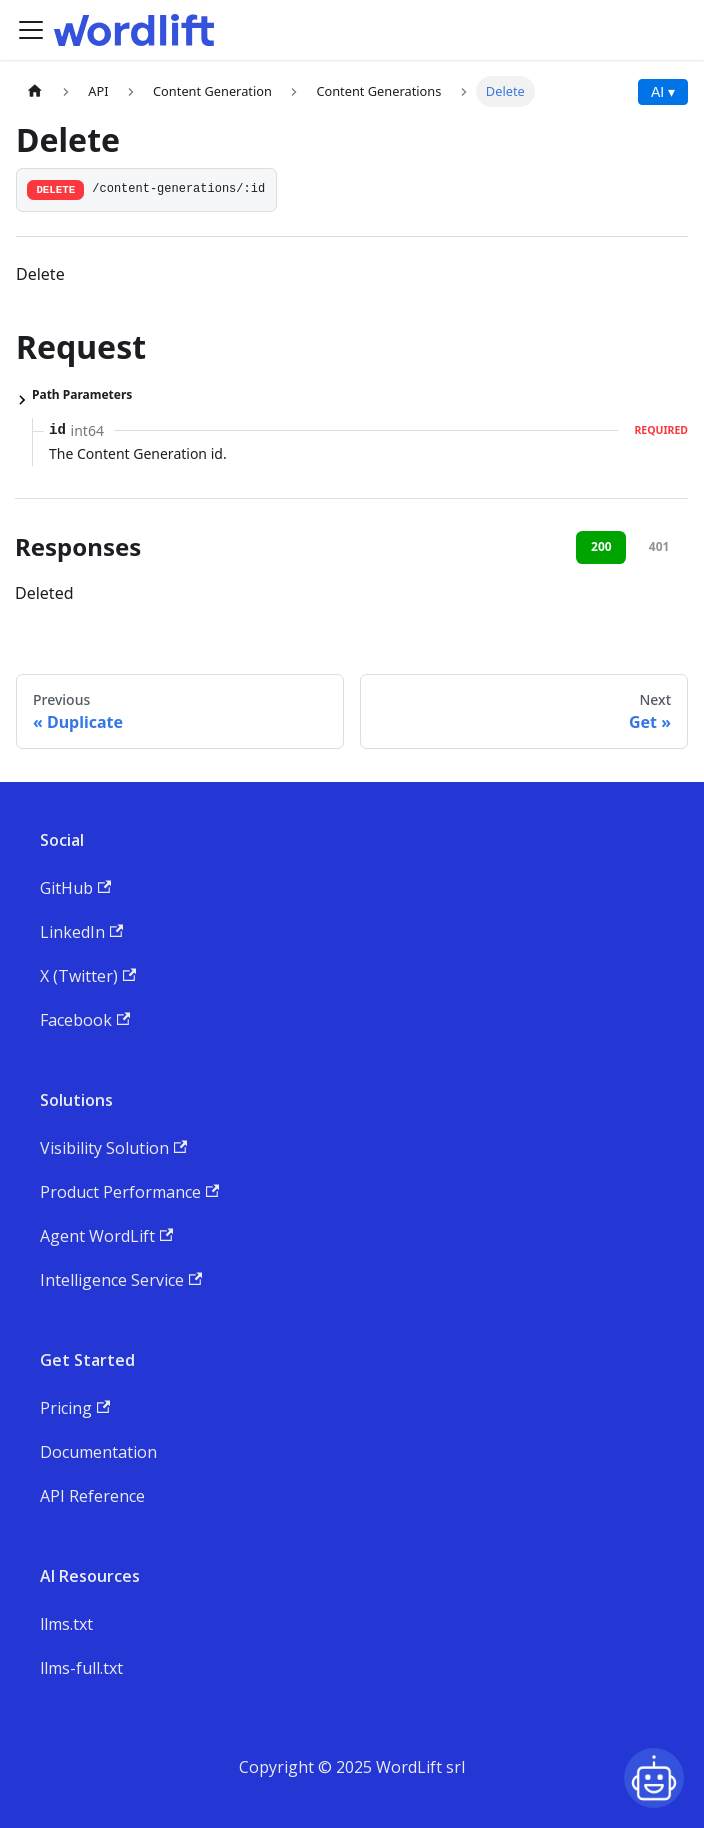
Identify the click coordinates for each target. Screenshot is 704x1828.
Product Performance (129, 1192)
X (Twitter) (88, 976)
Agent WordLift (106, 1236)
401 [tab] (659, 546)
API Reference (92, 1496)
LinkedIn (81, 932)
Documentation (98, 1452)
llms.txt (66, 1624)
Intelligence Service (121, 1280)
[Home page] (35, 91)
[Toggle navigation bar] (31, 30)
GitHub (75, 888)
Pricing (75, 1408)
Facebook (85, 1020)
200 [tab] (601, 546)
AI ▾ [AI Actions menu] (663, 92)
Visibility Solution (113, 1148)
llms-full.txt (81, 1668)
